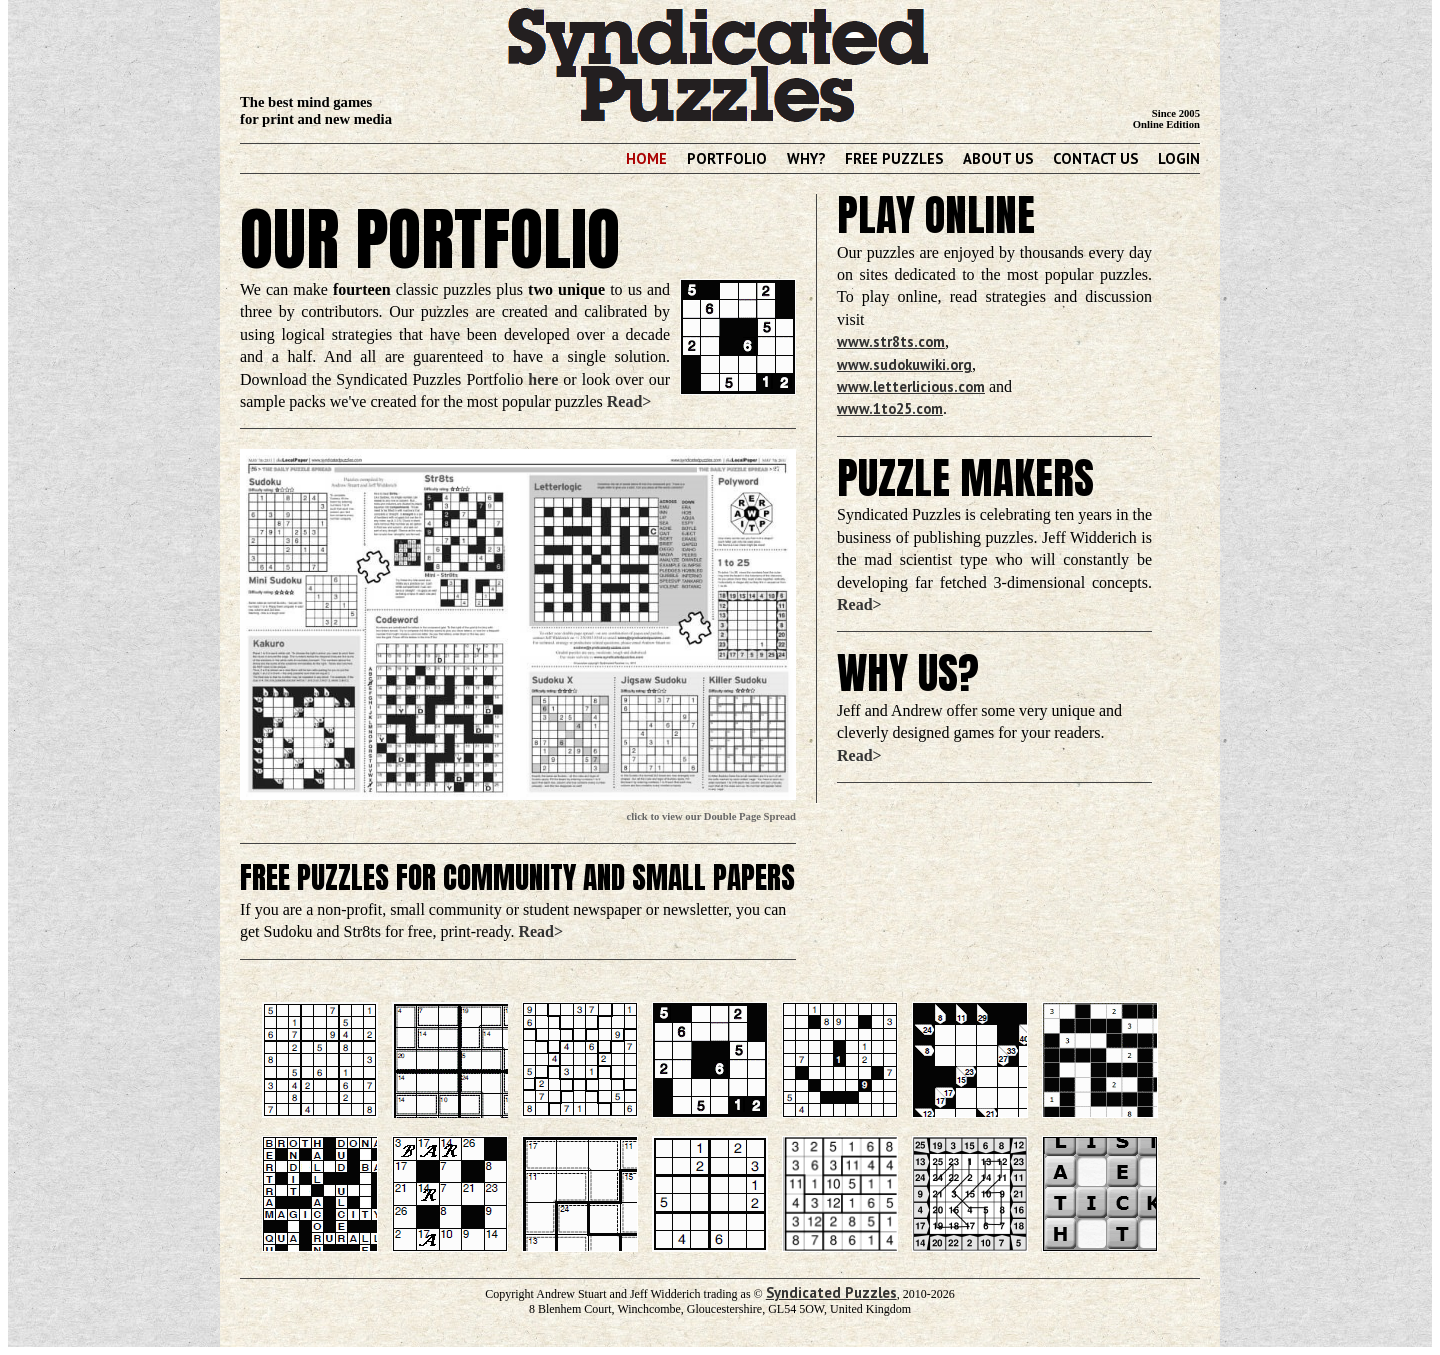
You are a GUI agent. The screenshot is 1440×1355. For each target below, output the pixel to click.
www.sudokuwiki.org (904, 364)
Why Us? (908, 673)
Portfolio (727, 158)
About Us (998, 158)
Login (1179, 158)
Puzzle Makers (965, 478)
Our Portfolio (430, 238)
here (543, 379)
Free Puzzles (894, 158)
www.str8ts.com (891, 341)
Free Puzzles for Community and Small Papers (517, 878)
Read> (629, 401)
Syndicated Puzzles (831, 1292)
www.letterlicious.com (911, 386)
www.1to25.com (890, 408)
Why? (806, 158)
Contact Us (1095, 158)
